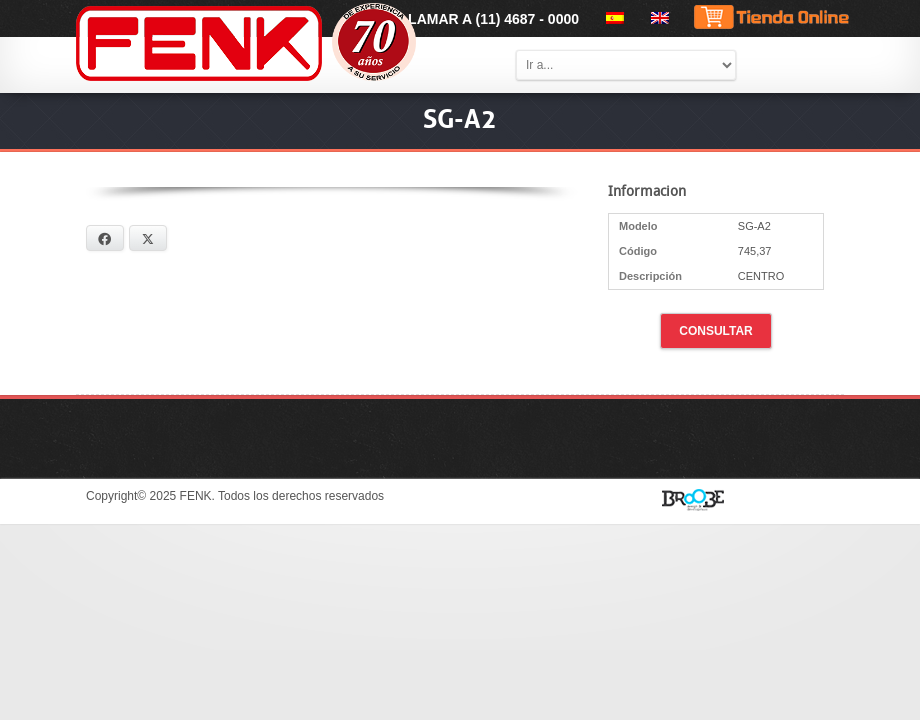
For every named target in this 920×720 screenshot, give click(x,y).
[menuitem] (611, 18)
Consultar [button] (716, 331)
